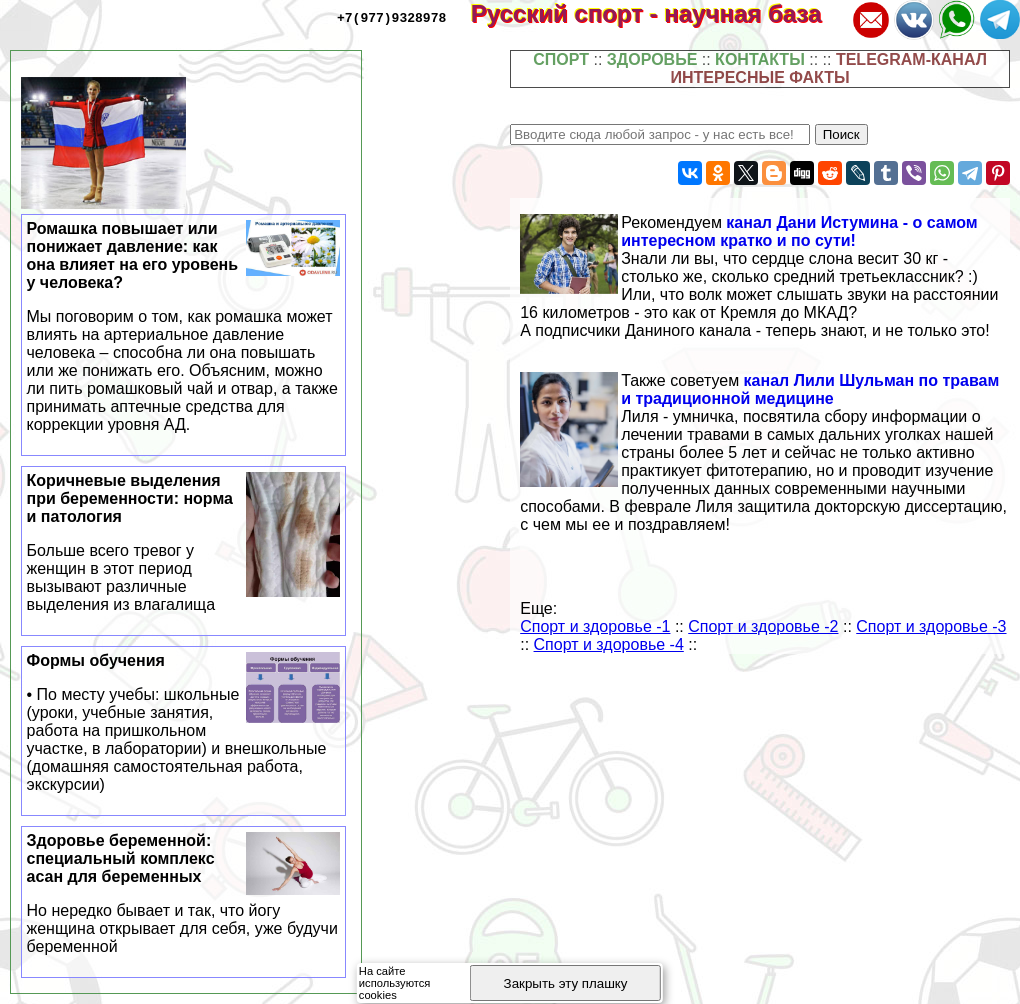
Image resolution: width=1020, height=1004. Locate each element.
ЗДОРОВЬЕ (652, 59)
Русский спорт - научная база (659, 13)
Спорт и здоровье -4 (609, 644)
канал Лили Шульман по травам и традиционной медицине (810, 389)
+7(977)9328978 (391, 17)
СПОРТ (561, 59)
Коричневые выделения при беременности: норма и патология (184, 543)
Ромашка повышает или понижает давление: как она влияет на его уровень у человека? (184, 327)
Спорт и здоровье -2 (763, 626)
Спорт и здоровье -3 (931, 626)
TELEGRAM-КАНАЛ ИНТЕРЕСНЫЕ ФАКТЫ (829, 68)
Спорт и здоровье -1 (595, 626)
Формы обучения (184, 723)
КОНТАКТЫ (760, 59)
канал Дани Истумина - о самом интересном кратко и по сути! (799, 231)
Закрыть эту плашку (566, 983)
